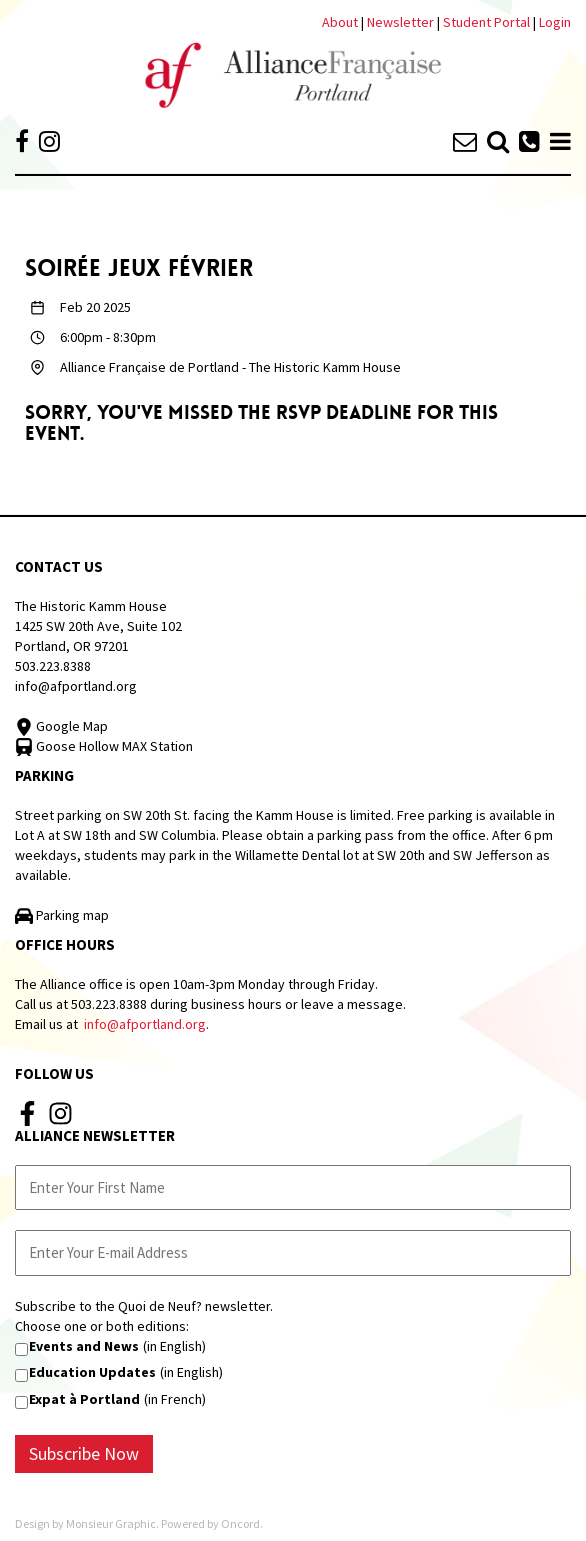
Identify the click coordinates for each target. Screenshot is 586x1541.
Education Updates (92, 1372)
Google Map (61, 726)
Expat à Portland (84, 1399)
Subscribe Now (84, 1453)
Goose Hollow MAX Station (104, 746)
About (340, 22)
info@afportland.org (76, 686)
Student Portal (486, 22)
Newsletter (402, 22)
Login (555, 22)
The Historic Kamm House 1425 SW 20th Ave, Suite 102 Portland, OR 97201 (98, 626)
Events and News (84, 1346)
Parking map (62, 915)
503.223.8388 (53, 666)
